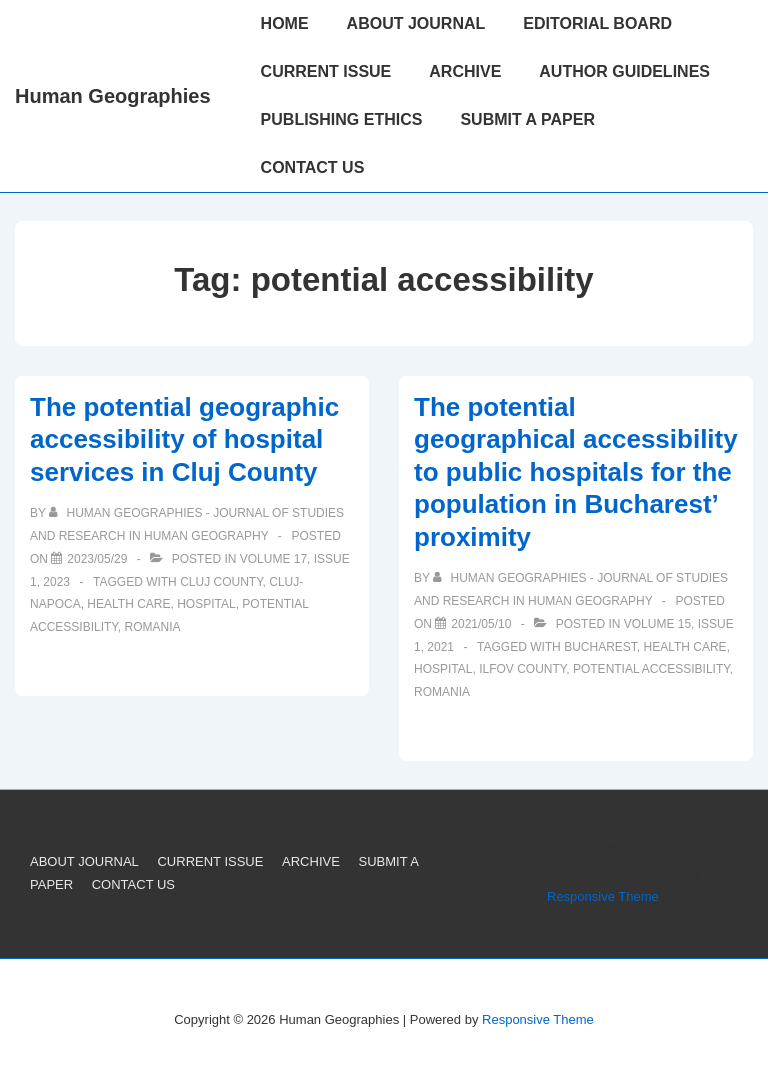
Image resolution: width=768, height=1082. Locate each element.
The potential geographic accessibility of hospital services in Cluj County (184, 439)
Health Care (128, 604)
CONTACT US (313, 167)
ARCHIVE (465, 71)
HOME (285, 23)
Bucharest (600, 647)
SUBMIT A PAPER (527, 119)
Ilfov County (522, 669)
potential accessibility (651, 669)
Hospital (206, 604)
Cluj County (221, 582)
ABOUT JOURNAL (416, 23)
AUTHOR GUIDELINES (624, 71)
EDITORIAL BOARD (597, 23)
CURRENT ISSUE (326, 71)
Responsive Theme (603, 896)
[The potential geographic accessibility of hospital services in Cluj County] (97, 559)
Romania (153, 627)
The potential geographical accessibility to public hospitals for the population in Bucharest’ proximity (576, 472)
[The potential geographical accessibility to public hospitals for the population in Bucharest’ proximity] (481, 624)
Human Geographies (113, 96)
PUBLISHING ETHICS (342, 119)
